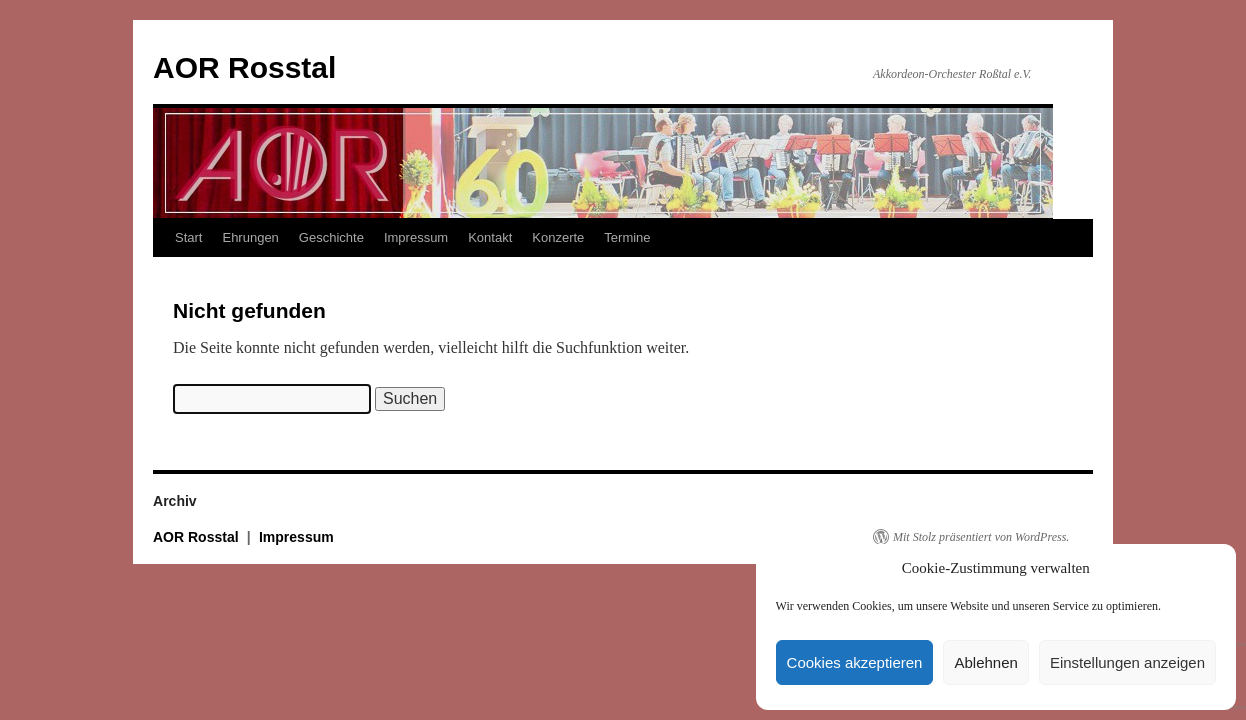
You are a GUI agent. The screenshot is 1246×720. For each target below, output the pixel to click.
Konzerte (558, 237)
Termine (627, 237)
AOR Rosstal (244, 67)
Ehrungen (250, 237)
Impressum (416, 237)
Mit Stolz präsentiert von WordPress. (981, 537)
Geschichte (331, 237)
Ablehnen (985, 662)
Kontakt (490, 237)
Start (188, 237)
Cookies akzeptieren (855, 662)
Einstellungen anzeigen (1127, 662)
